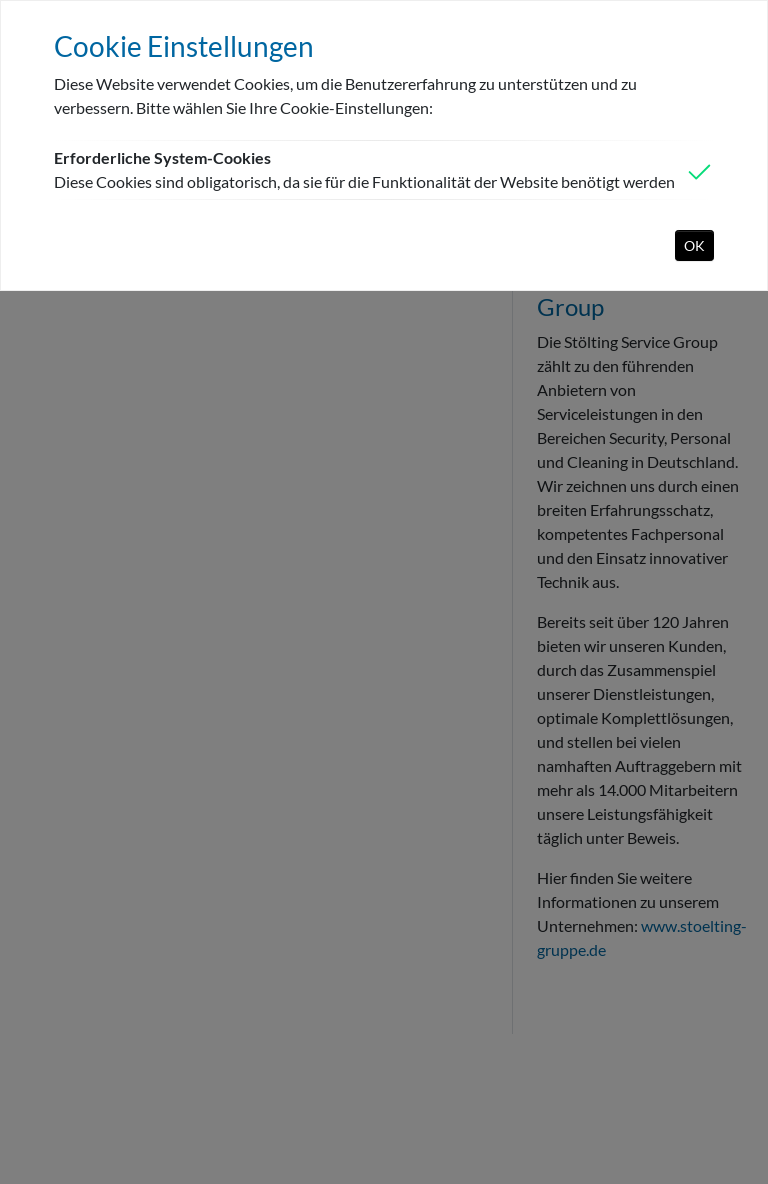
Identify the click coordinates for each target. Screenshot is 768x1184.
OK (694, 245)
